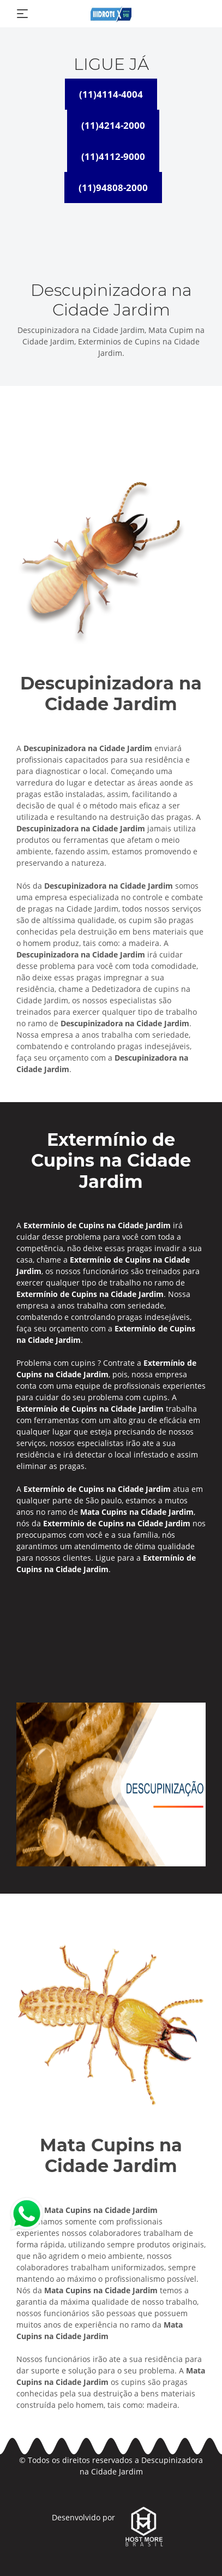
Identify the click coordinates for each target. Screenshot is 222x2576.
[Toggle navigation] (22, 13)
